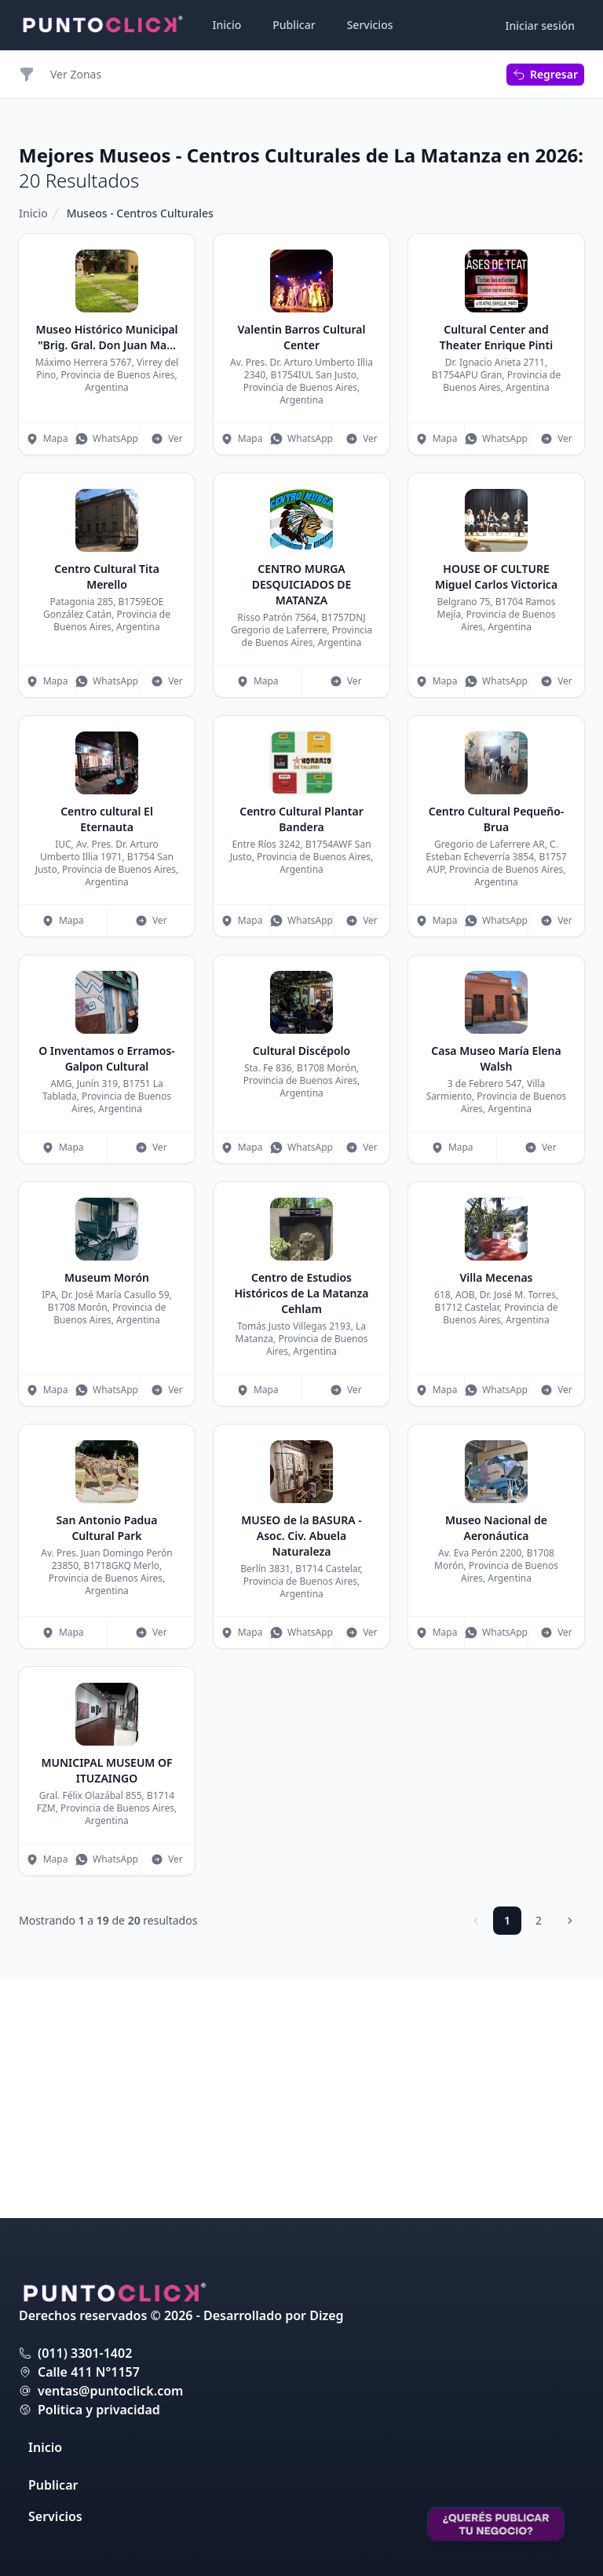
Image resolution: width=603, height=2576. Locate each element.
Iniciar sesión (541, 25)
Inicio (227, 24)
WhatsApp (106, 438)
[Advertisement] (496, 312)
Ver (167, 438)
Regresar (545, 74)
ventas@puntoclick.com (110, 2390)
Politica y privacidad (99, 2409)
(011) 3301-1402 (85, 2353)
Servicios (370, 24)
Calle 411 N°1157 (89, 2372)
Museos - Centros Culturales (140, 213)
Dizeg (326, 2315)
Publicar (293, 24)
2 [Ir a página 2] (538, 2159)
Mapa (47, 438)
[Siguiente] (570, 2160)
